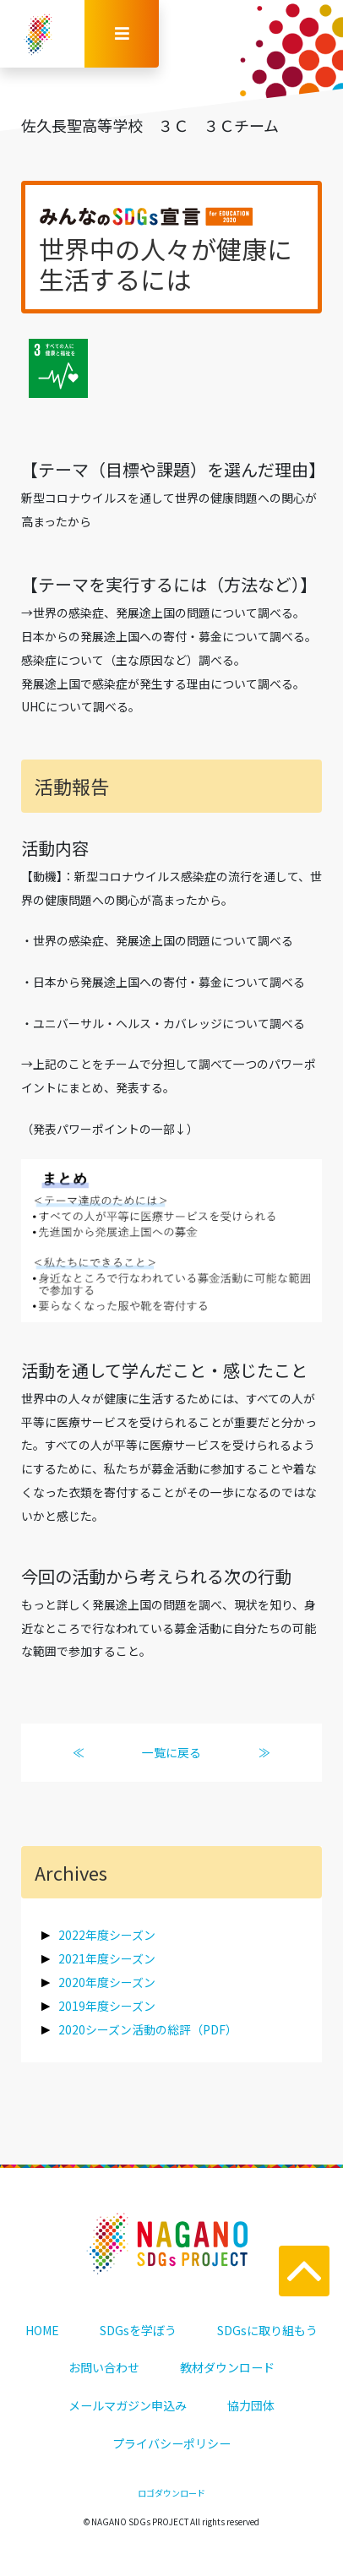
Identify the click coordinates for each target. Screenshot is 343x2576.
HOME (42, 2330)
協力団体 (251, 2405)
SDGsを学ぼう (138, 2330)
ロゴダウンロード (171, 2492)
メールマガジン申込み (127, 2405)
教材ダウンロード (227, 2367)
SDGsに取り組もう (267, 2330)
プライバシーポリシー (171, 2443)
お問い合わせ (103, 2367)
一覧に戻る (171, 1752)
